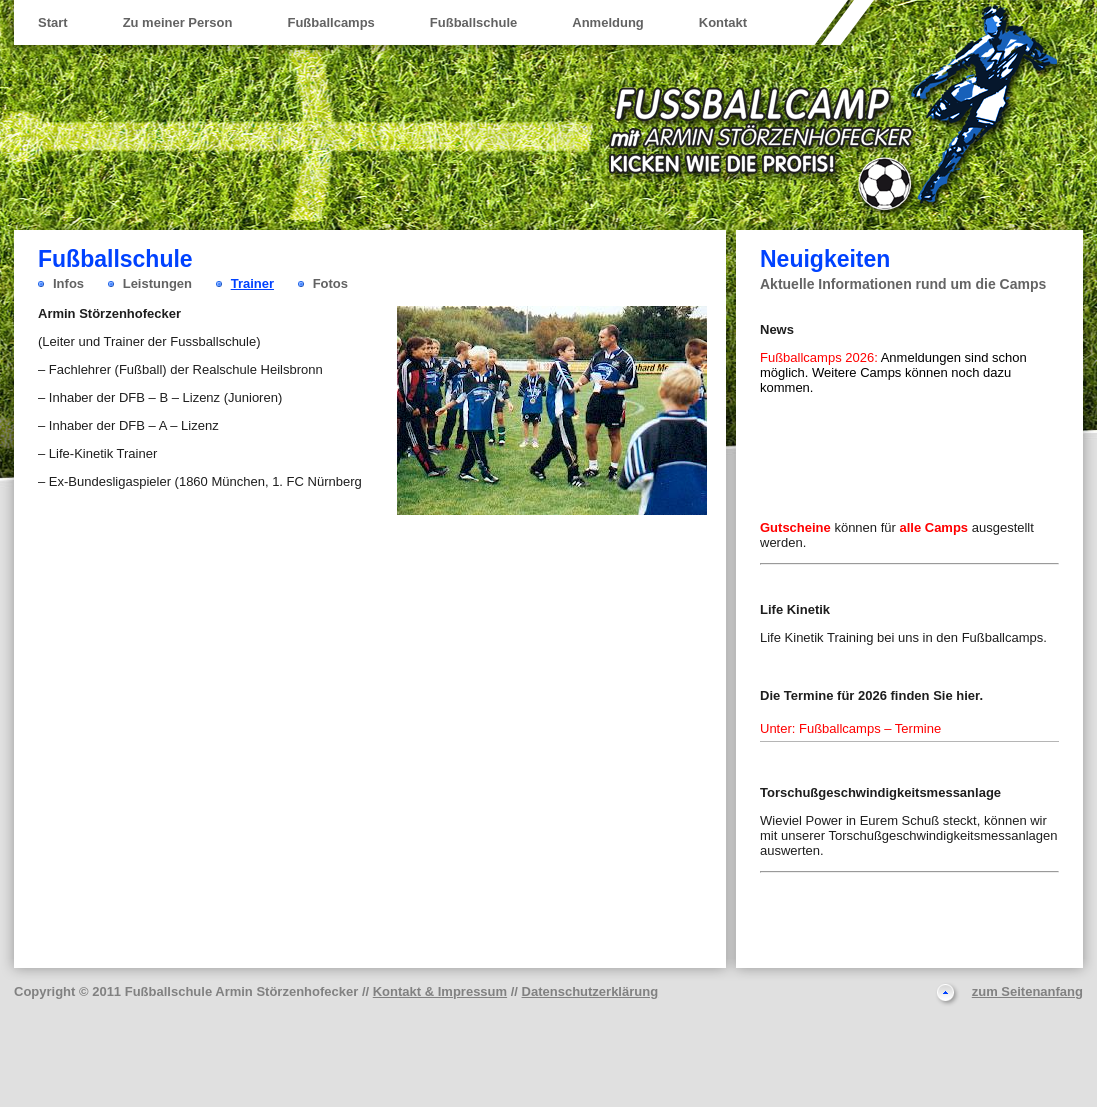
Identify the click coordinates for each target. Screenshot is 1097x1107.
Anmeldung (608, 22)
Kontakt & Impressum (440, 991)
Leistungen (157, 283)
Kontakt (723, 22)
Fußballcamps (330, 22)
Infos (68, 283)
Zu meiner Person (178, 22)
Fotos (330, 283)
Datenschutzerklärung (590, 991)
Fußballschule (473, 22)
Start (53, 22)
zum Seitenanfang (1027, 991)
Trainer (252, 283)
